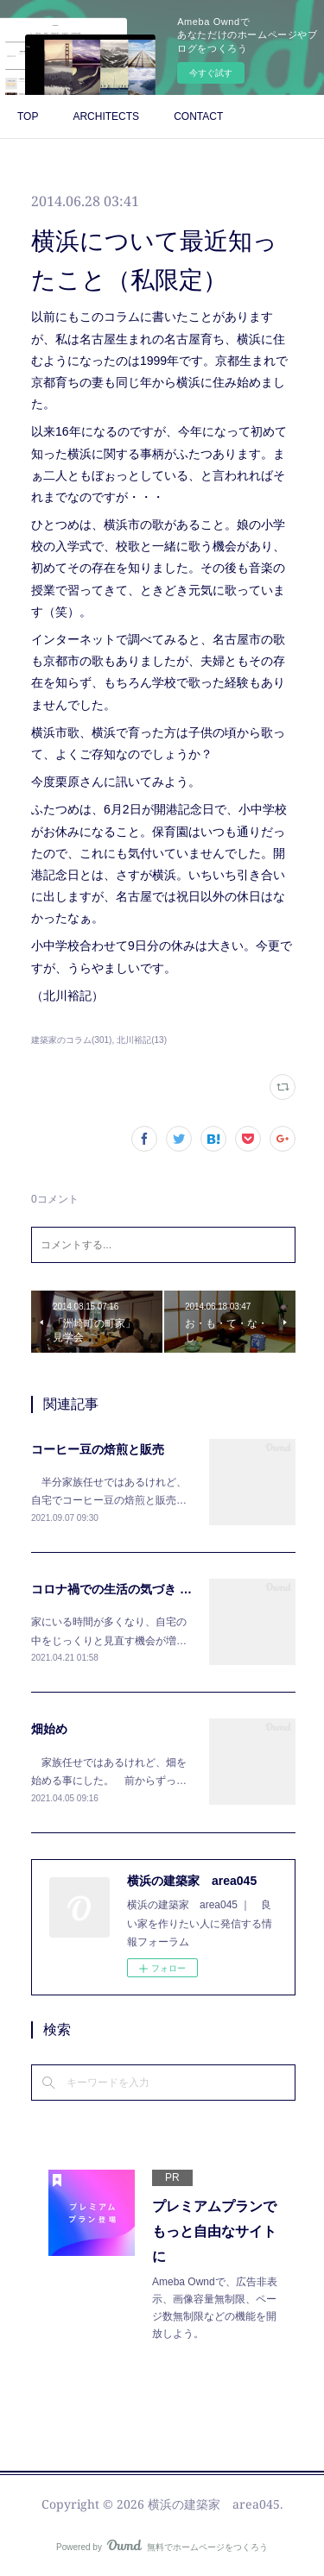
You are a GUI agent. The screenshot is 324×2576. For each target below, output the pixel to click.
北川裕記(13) (142, 1040)
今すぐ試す (210, 73)
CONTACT (198, 116)
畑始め (49, 1729)
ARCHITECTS (106, 116)
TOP (27, 116)
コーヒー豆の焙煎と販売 (97, 1449)
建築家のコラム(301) (71, 1040)
